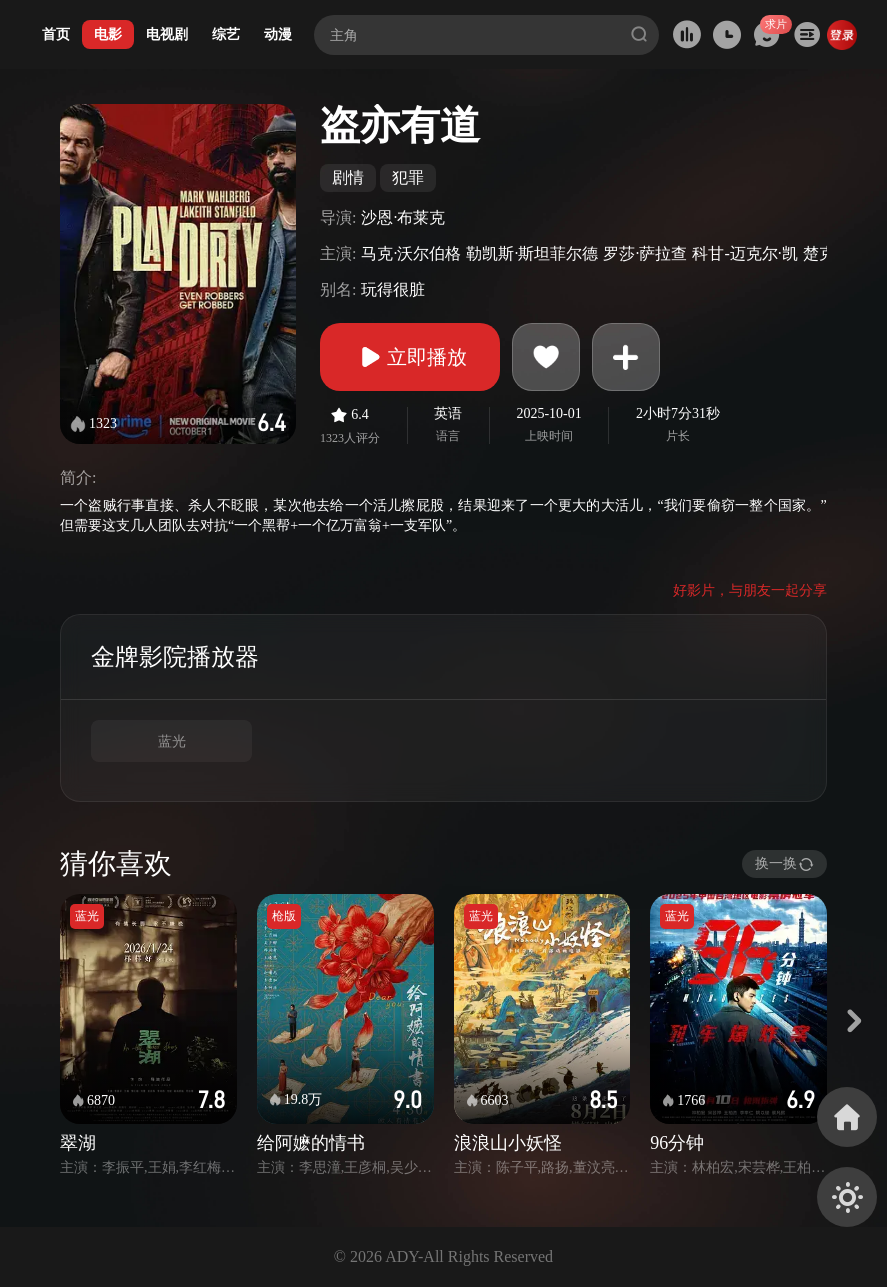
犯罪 (408, 177)
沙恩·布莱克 (403, 217)
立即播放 (410, 357)
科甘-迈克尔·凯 (744, 253)
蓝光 (172, 741)
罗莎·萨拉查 (645, 253)
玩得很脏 (393, 289)
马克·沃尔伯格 (411, 253)
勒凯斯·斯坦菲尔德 (532, 253)
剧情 (348, 177)
